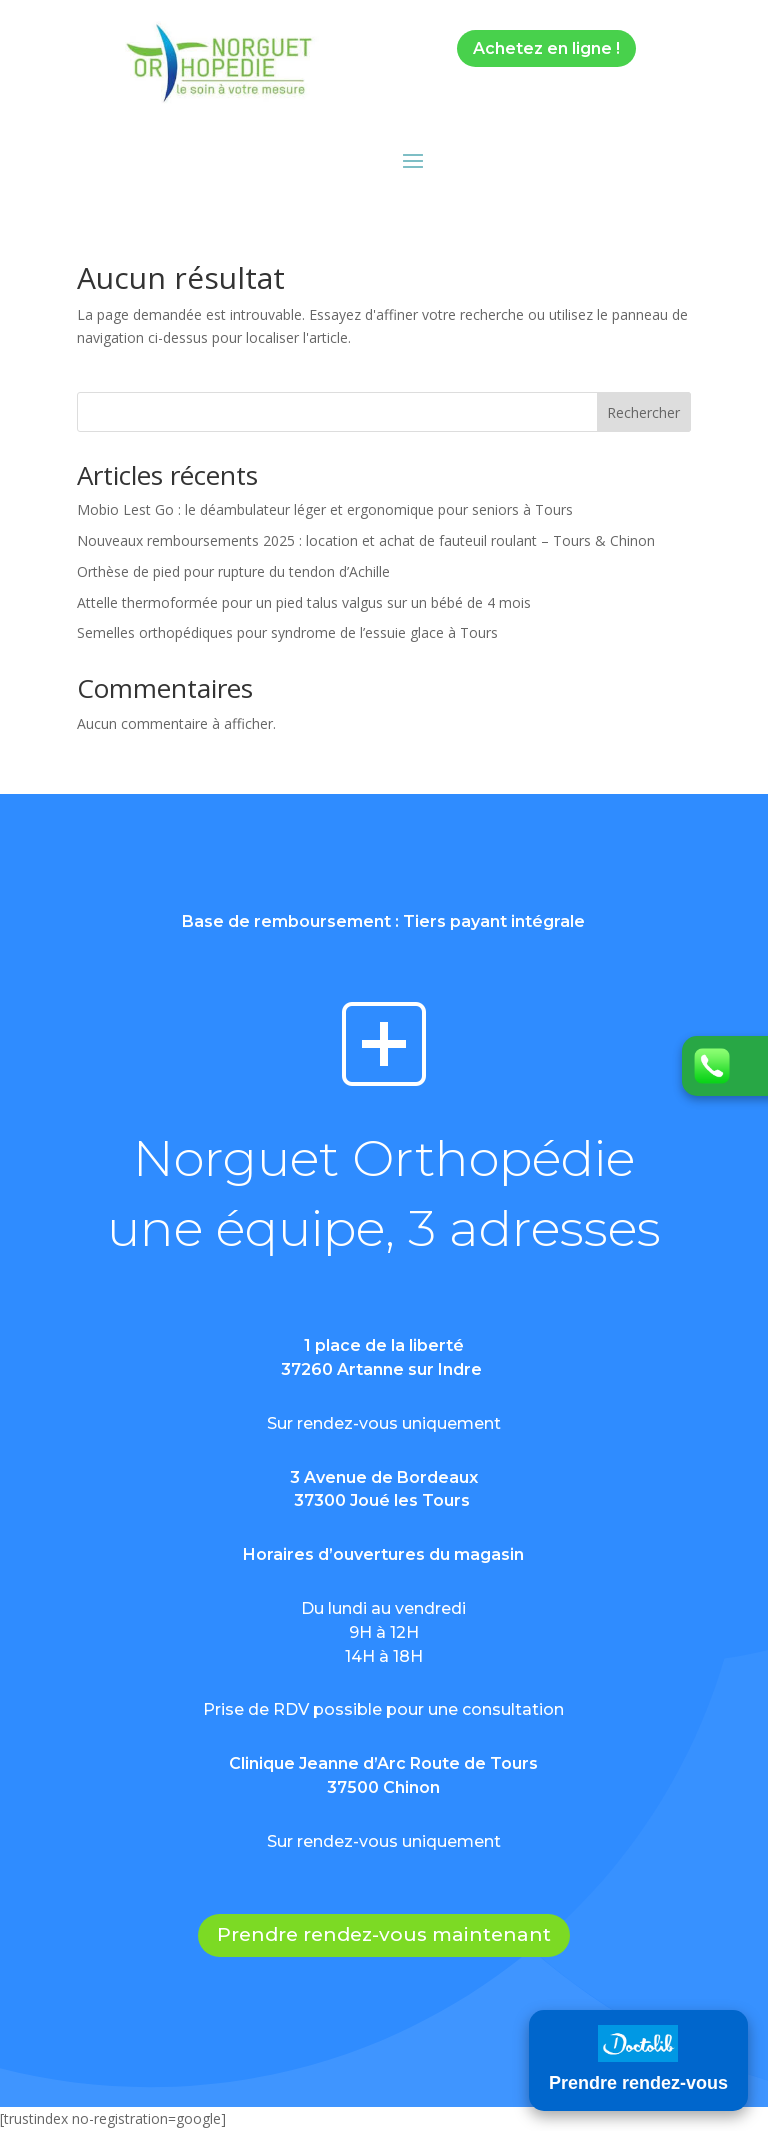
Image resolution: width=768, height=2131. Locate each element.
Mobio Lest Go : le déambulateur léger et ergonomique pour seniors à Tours (325, 509)
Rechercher (643, 412)
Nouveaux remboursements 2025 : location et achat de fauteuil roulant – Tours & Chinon (366, 540)
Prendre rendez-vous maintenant (384, 1934)
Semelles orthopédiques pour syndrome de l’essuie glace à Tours (287, 632)
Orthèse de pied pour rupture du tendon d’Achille (233, 571)
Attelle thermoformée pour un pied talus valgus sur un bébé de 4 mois (304, 602)
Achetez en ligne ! (546, 48)
